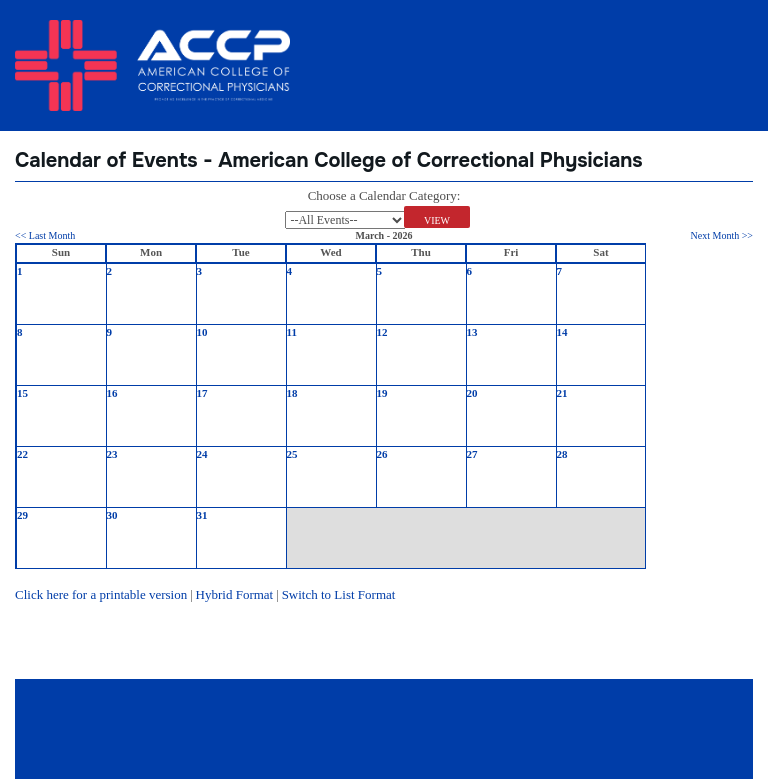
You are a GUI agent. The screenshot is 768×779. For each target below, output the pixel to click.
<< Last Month (45, 235)
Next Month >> (722, 235)
